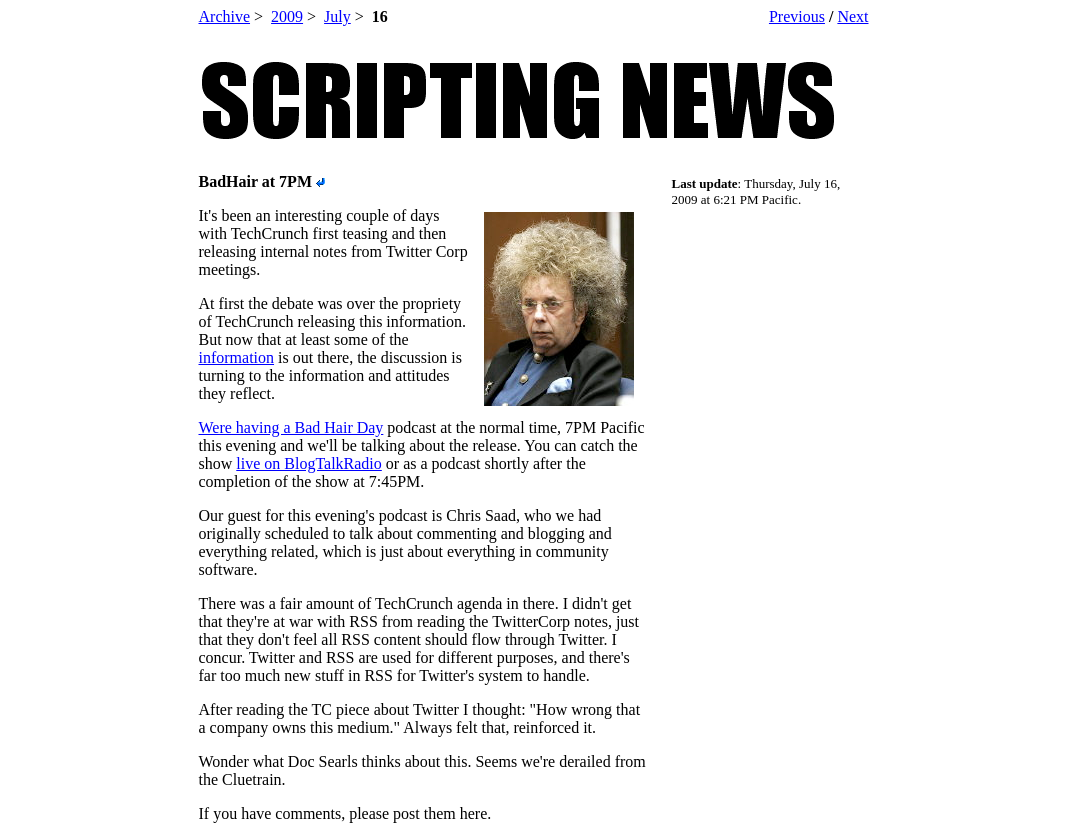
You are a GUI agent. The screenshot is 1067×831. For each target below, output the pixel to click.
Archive (225, 16)
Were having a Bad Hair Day (291, 427)
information (237, 357)
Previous (797, 16)
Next (852, 16)
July (337, 16)
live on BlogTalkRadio (309, 463)
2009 (287, 16)
